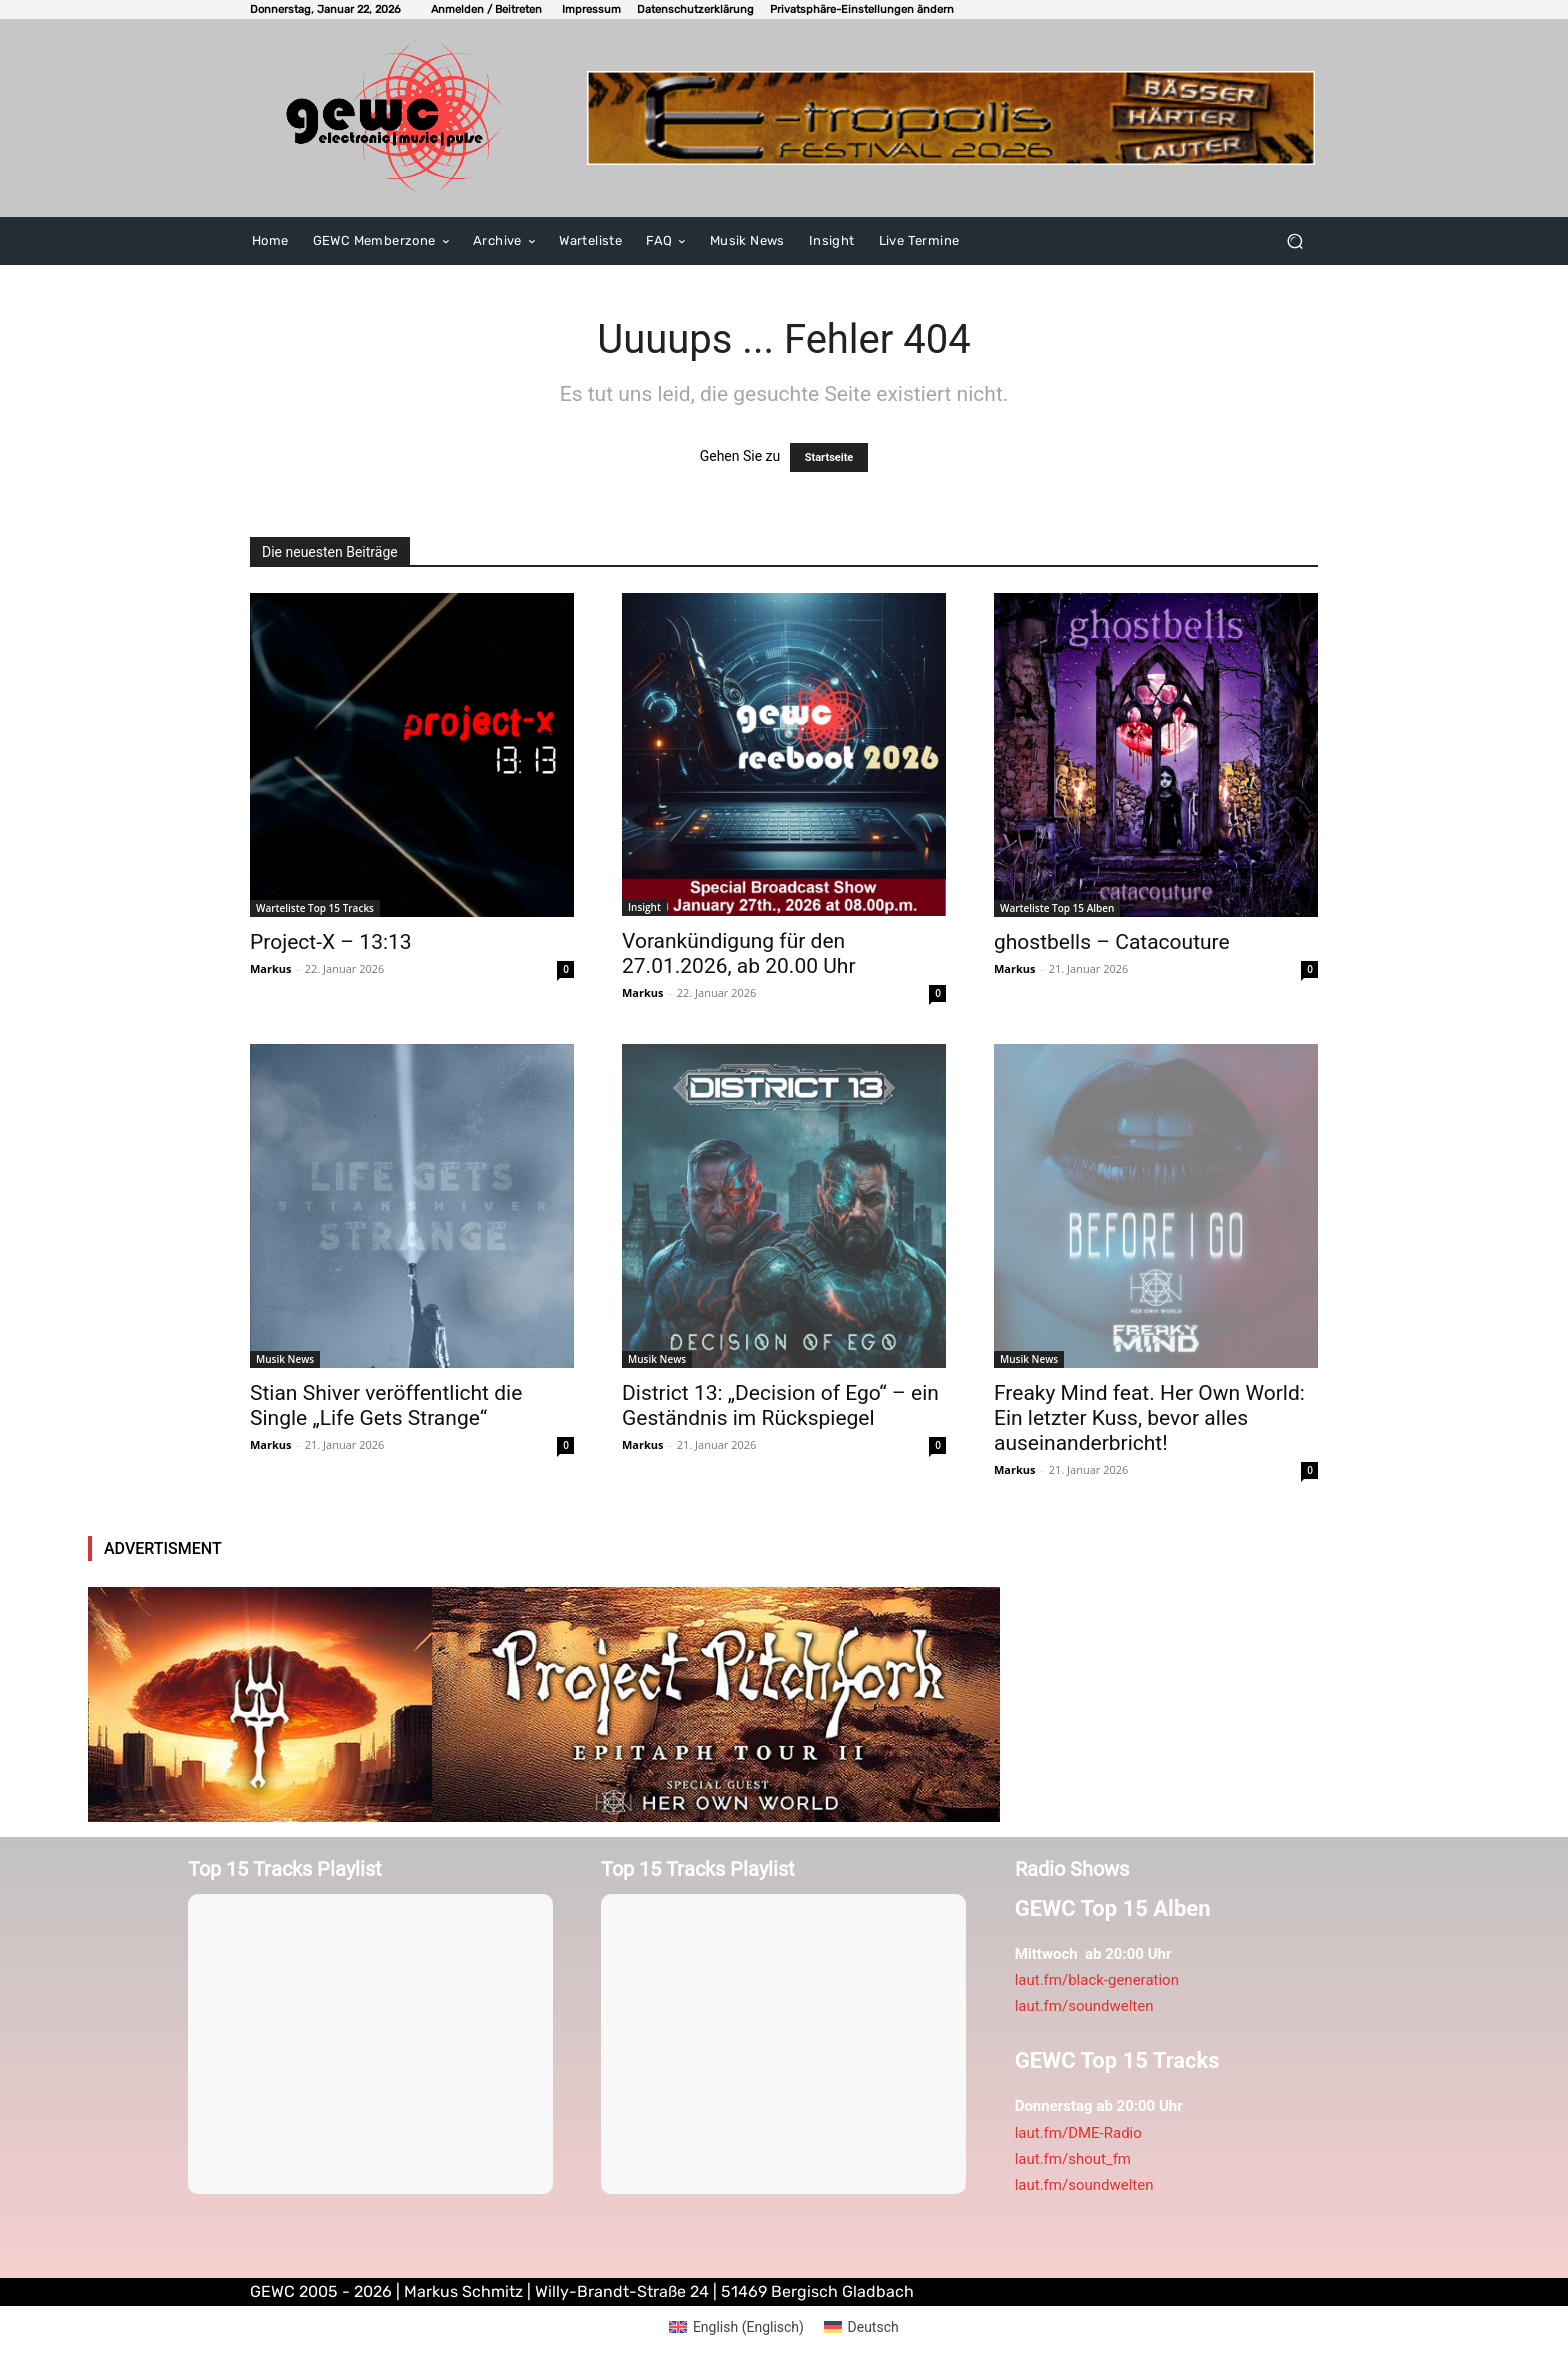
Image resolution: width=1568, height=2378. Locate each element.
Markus (271, 968)
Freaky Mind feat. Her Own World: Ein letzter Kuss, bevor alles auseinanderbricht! (1149, 1418)
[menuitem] (736, 2327)
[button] (862, 9)
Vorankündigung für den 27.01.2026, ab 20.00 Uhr (739, 953)
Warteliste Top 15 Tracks (315, 908)
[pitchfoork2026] (544, 1704)
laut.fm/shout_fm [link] (1073, 2159)
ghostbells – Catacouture (1112, 942)
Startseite (829, 457)
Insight (644, 907)
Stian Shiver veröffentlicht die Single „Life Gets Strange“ (386, 1405)
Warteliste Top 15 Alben (1057, 908)
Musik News (285, 1359)
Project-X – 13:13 (331, 942)
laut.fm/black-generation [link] (1097, 1980)
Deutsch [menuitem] (873, 2327)
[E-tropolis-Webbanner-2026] (951, 117)
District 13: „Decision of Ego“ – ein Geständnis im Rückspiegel (780, 1405)
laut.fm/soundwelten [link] (1084, 2006)
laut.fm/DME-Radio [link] (1078, 2133)
